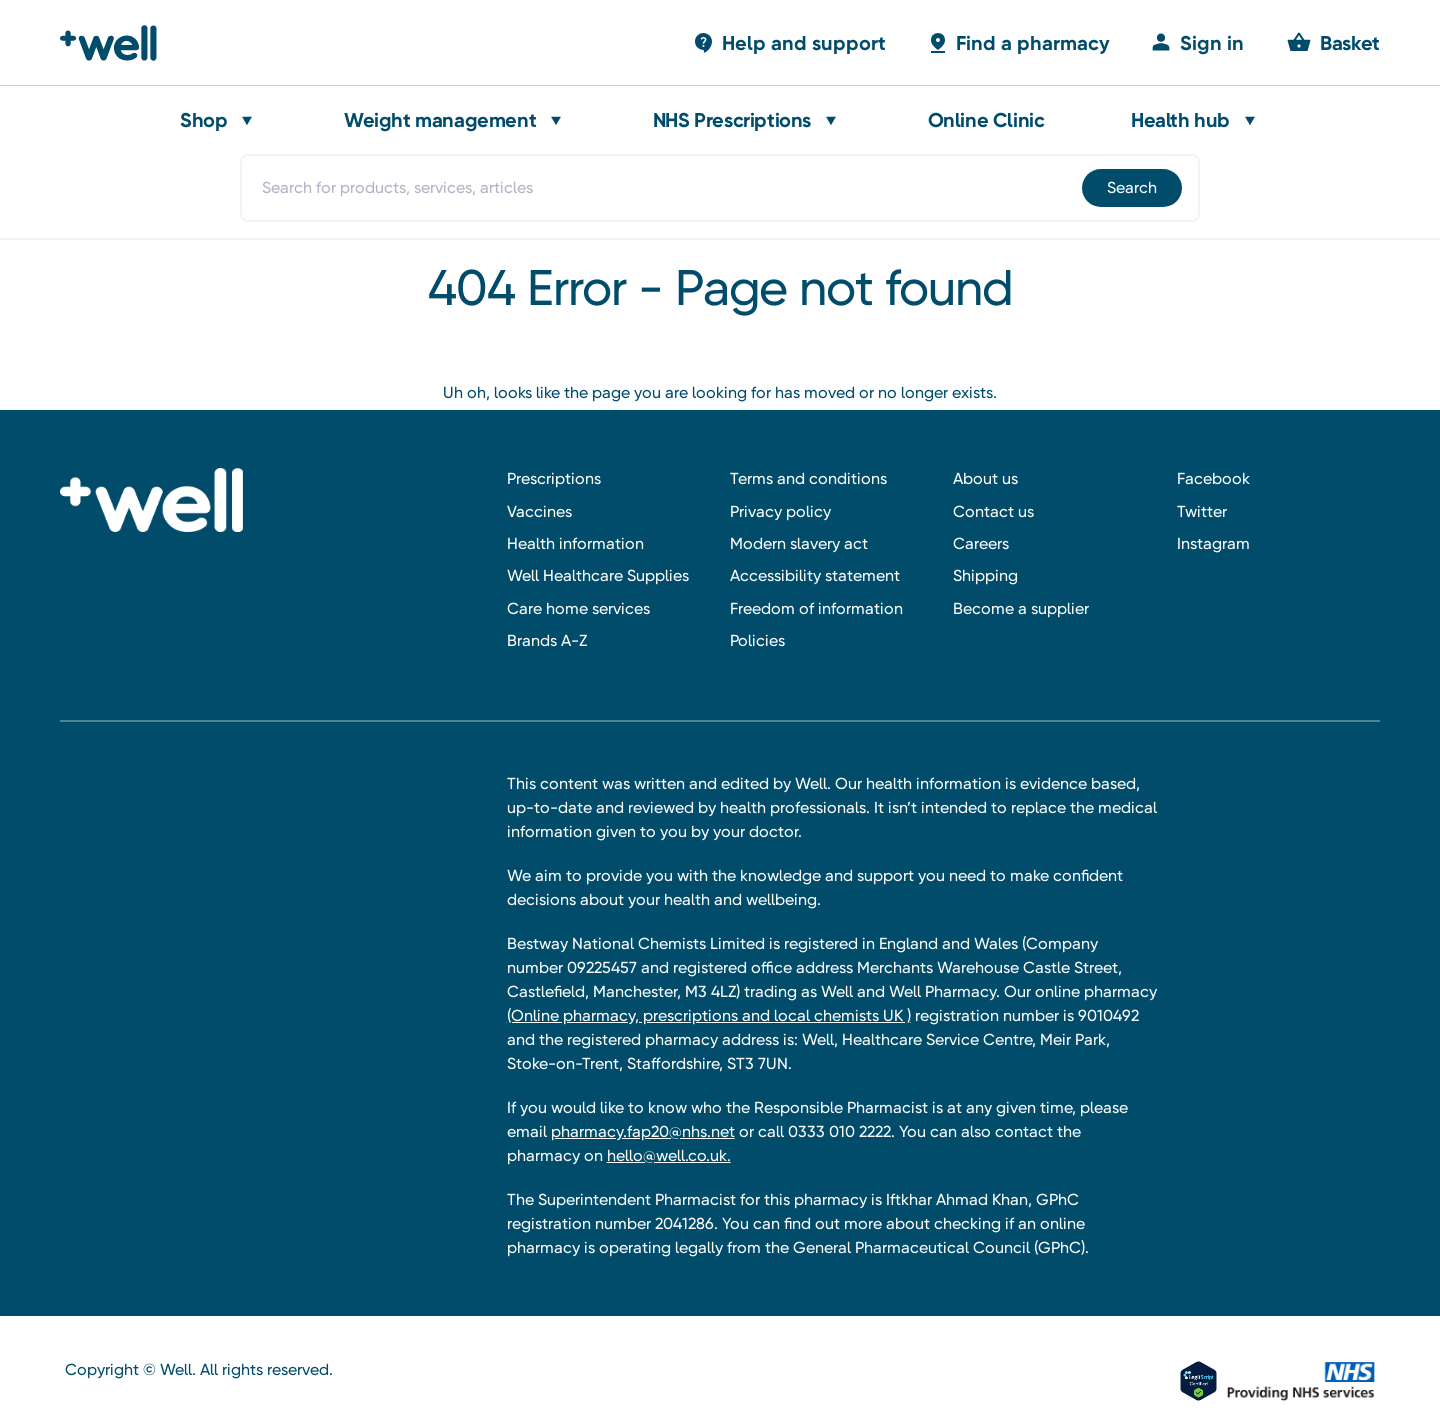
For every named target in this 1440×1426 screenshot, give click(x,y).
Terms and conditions (808, 478)
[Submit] (1130, 188)
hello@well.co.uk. (669, 1155)
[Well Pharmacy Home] (117, 43)
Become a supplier (1021, 608)
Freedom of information (816, 608)
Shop (203, 120)
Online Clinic (986, 120)
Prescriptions (554, 478)
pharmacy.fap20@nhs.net (643, 1131)
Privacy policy (780, 511)
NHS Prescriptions (732, 120)
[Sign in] (1197, 42)
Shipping (985, 575)
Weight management (440, 120)
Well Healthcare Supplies (598, 575)
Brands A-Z (547, 640)
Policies (757, 640)
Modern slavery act (799, 543)
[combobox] (720, 188)
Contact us (993, 511)
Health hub (1180, 120)
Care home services (578, 608)
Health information (575, 543)
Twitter (1202, 511)
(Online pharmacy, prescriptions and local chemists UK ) (709, 1015)
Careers (981, 543)
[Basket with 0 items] (789, 42)
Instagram (1213, 543)
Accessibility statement (815, 575)
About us (985, 478)
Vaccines (539, 511)
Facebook (1213, 478)
